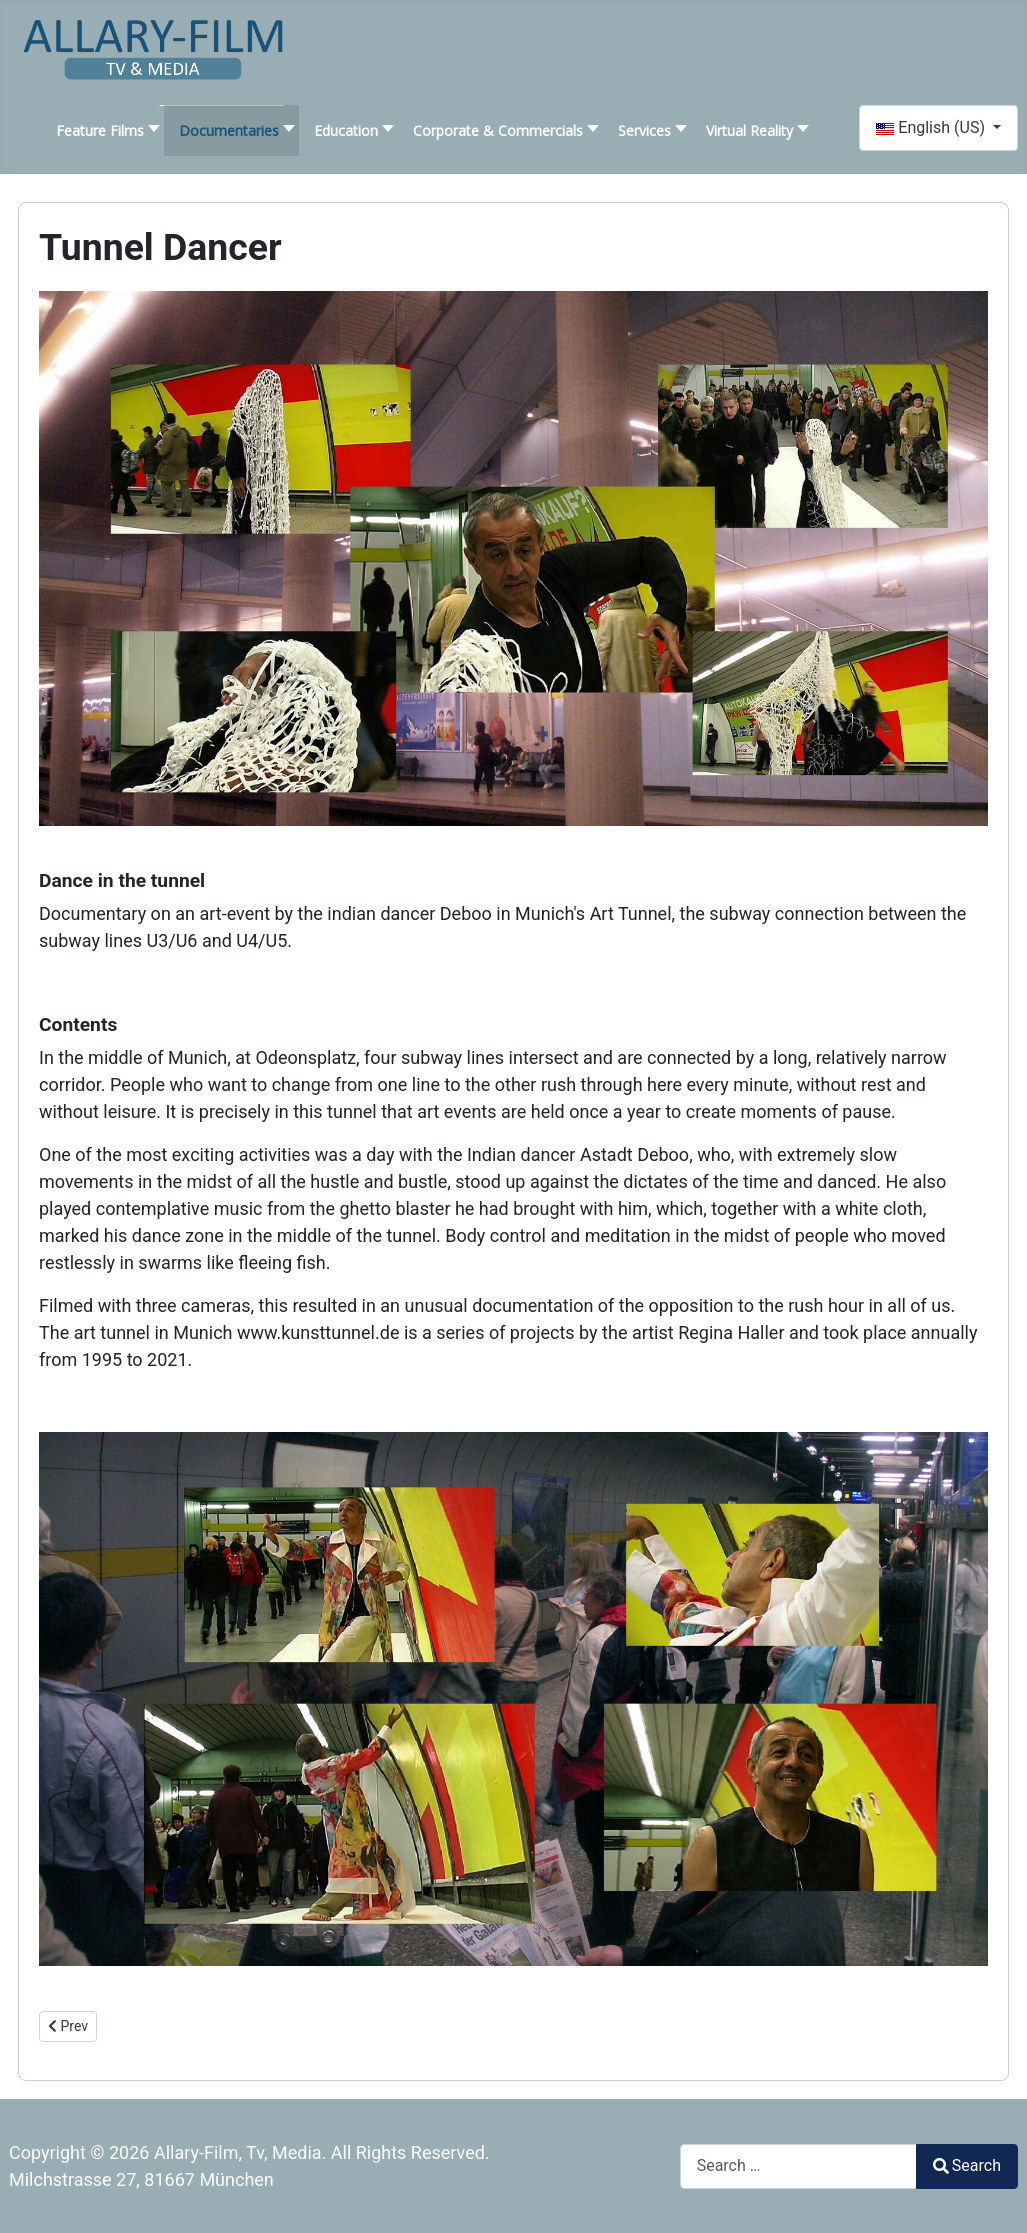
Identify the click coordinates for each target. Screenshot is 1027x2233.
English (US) (932, 127)
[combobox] (798, 2166)
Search (967, 2165)
